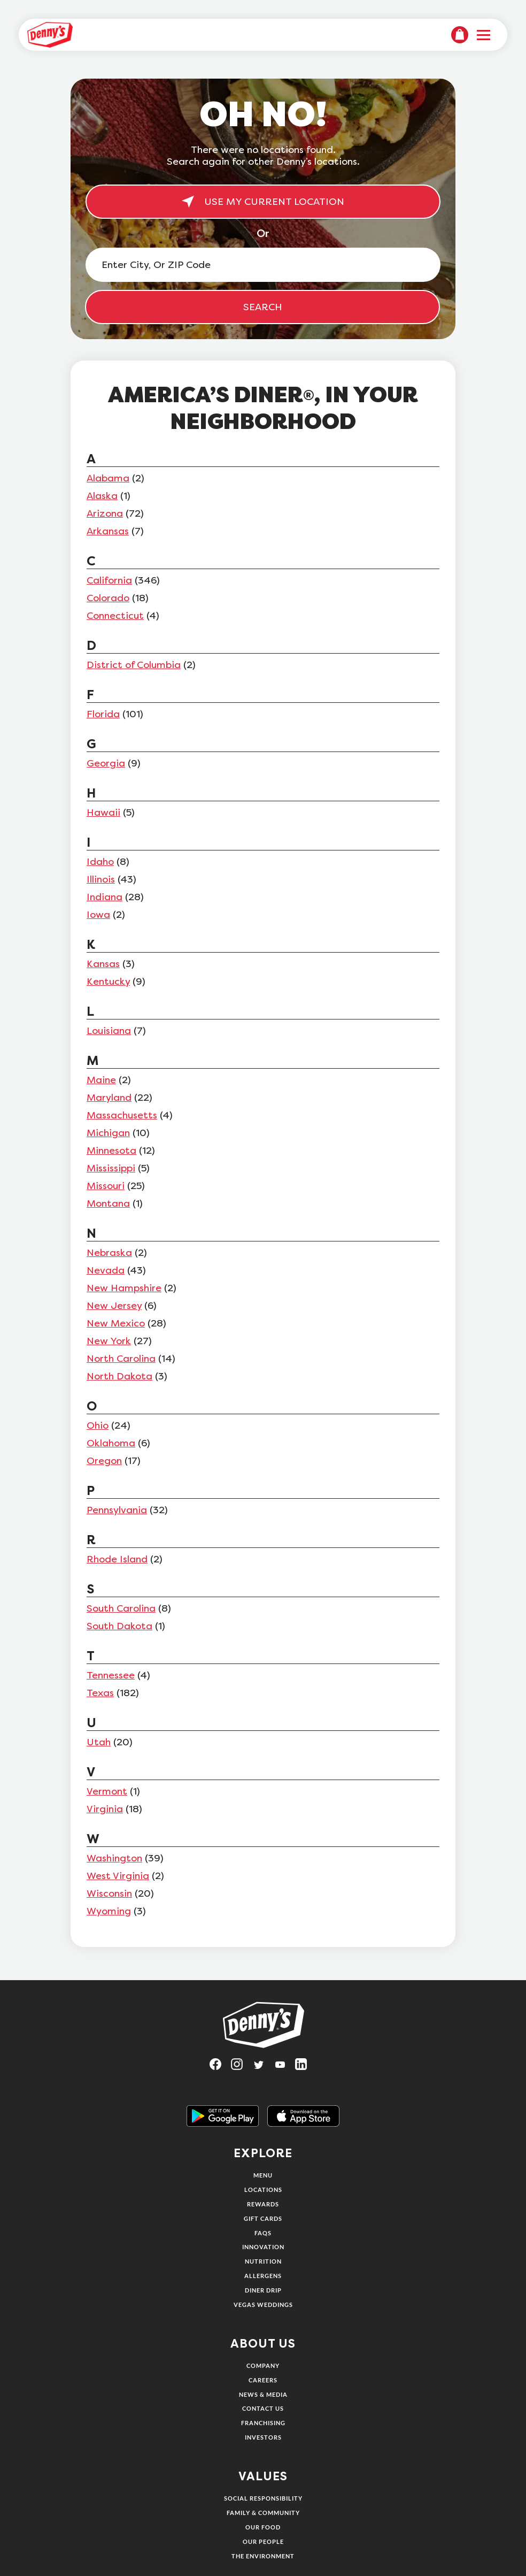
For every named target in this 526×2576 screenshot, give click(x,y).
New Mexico (116, 1323)
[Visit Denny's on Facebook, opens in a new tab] (220, 2068)
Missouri (106, 1186)
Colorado (108, 598)
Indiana (104, 897)
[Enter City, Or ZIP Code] (263, 265)
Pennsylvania (117, 1510)
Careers (263, 2379)
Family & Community (263, 2512)
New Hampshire (124, 1288)
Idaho (100, 862)
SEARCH (262, 307)
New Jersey (114, 1306)
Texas (100, 1693)
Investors (263, 2437)
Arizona (105, 513)
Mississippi (111, 1168)
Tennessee (111, 1675)
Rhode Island (117, 1559)
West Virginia (118, 1876)
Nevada (106, 1270)
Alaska (102, 496)
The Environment (263, 2555)
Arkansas (108, 531)
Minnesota (111, 1150)
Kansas (103, 964)
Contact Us (263, 2408)
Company (263, 2365)
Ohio (98, 1425)
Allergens (263, 2275)
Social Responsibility (263, 2498)
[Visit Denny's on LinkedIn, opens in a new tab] (305, 2068)
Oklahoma (111, 1443)
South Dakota (119, 1626)
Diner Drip (263, 2290)
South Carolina (121, 1608)
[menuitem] (459, 34)
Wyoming (109, 1911)
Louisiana (109, 1031)
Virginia (105, 1809)
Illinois (101, 879)
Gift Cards (263, 2218)
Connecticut (115, 616)
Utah (99, 1742)
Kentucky (108, 981)
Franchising (263, 2422)
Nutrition (263, 2261)
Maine (101, 1080)
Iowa (98, 915)
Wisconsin (109, 1893)
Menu (263, 2175)
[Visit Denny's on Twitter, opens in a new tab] (263, 2068)
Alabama (108, 478)
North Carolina (121, 1358)
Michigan (108, 1133)
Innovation (263, 2246)
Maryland (109, 1097)
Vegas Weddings (263, 2304)
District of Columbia (134, 665)
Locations (263, 2189)
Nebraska (109, 1253)
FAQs (263, 2232)
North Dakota (119, 1376)
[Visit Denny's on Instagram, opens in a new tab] (241, 2068)
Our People (263, 2541)
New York (109, 1341)
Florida (103, 714)
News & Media (263, 2394)
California (109, 580)
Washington (114, 1858)
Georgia (106, 763)
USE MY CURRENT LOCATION (263, 202)
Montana (108, 1203)
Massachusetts (122, 1115)
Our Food (263, 2527)
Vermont (107, 1791)
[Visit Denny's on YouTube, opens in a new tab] (284, 2068)
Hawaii (103, 812)
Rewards (263, 2204)
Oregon (104, 1461)
